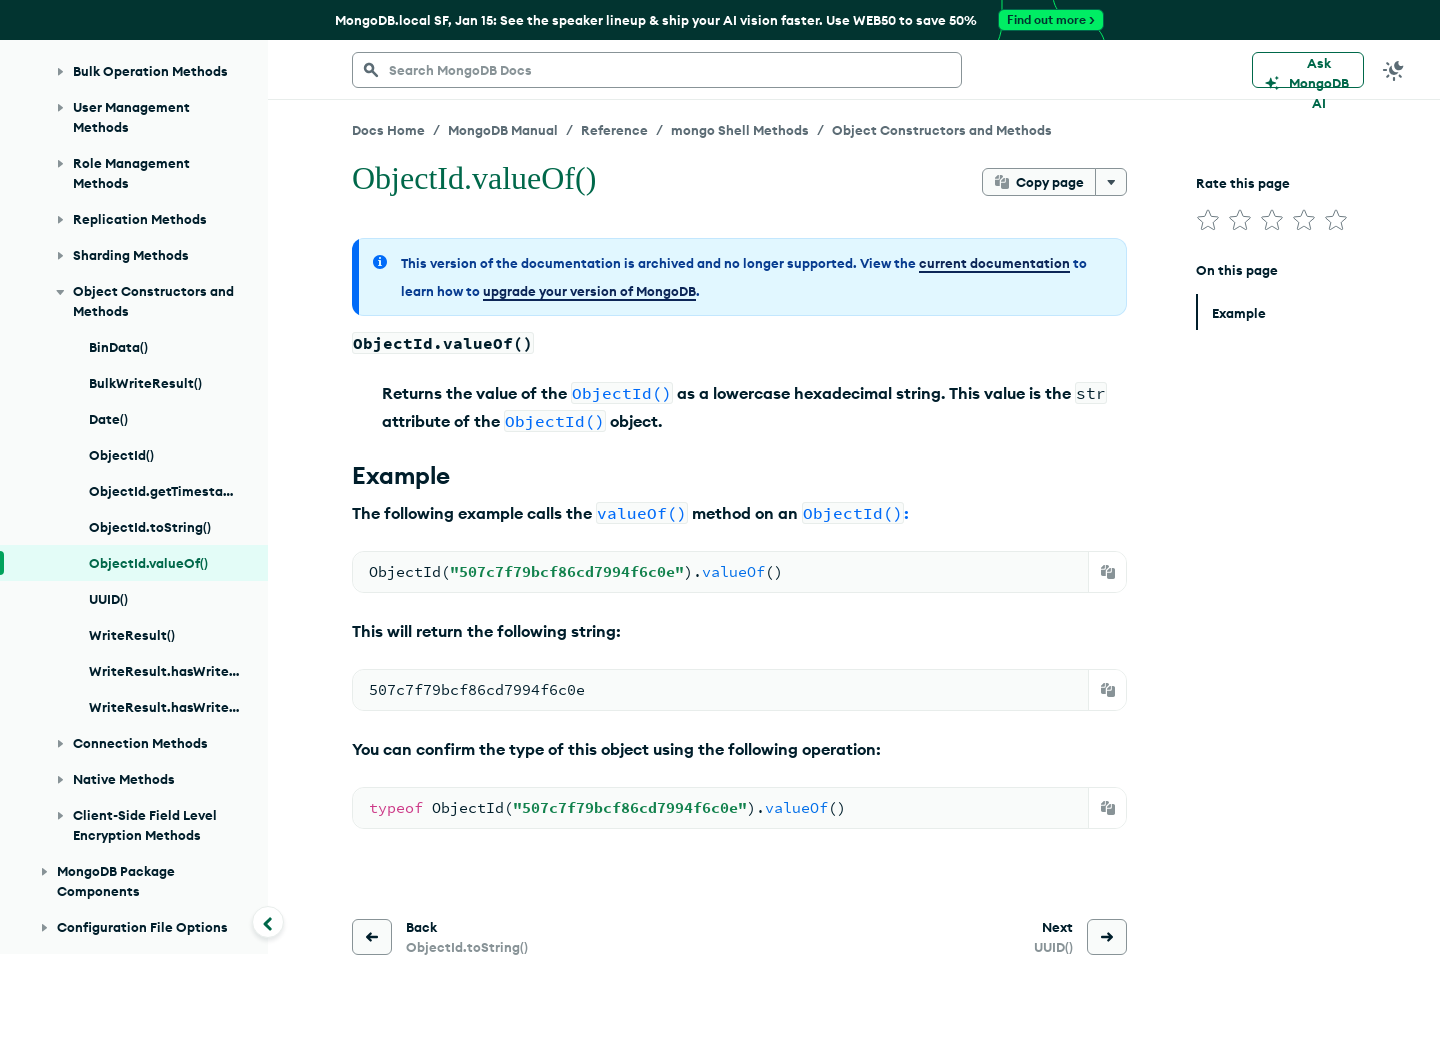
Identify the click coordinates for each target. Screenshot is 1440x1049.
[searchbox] (657, 70)
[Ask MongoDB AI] (1308, 70)
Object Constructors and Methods (942, 130)
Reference (614, 130)
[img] (1208, 220)
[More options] (1111, 182)
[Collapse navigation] (268, 922)
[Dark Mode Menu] (1394, 70)
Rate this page (1243, 183)
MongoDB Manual (503, 130)
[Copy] (1108, 572)
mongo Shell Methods (740, 130)
